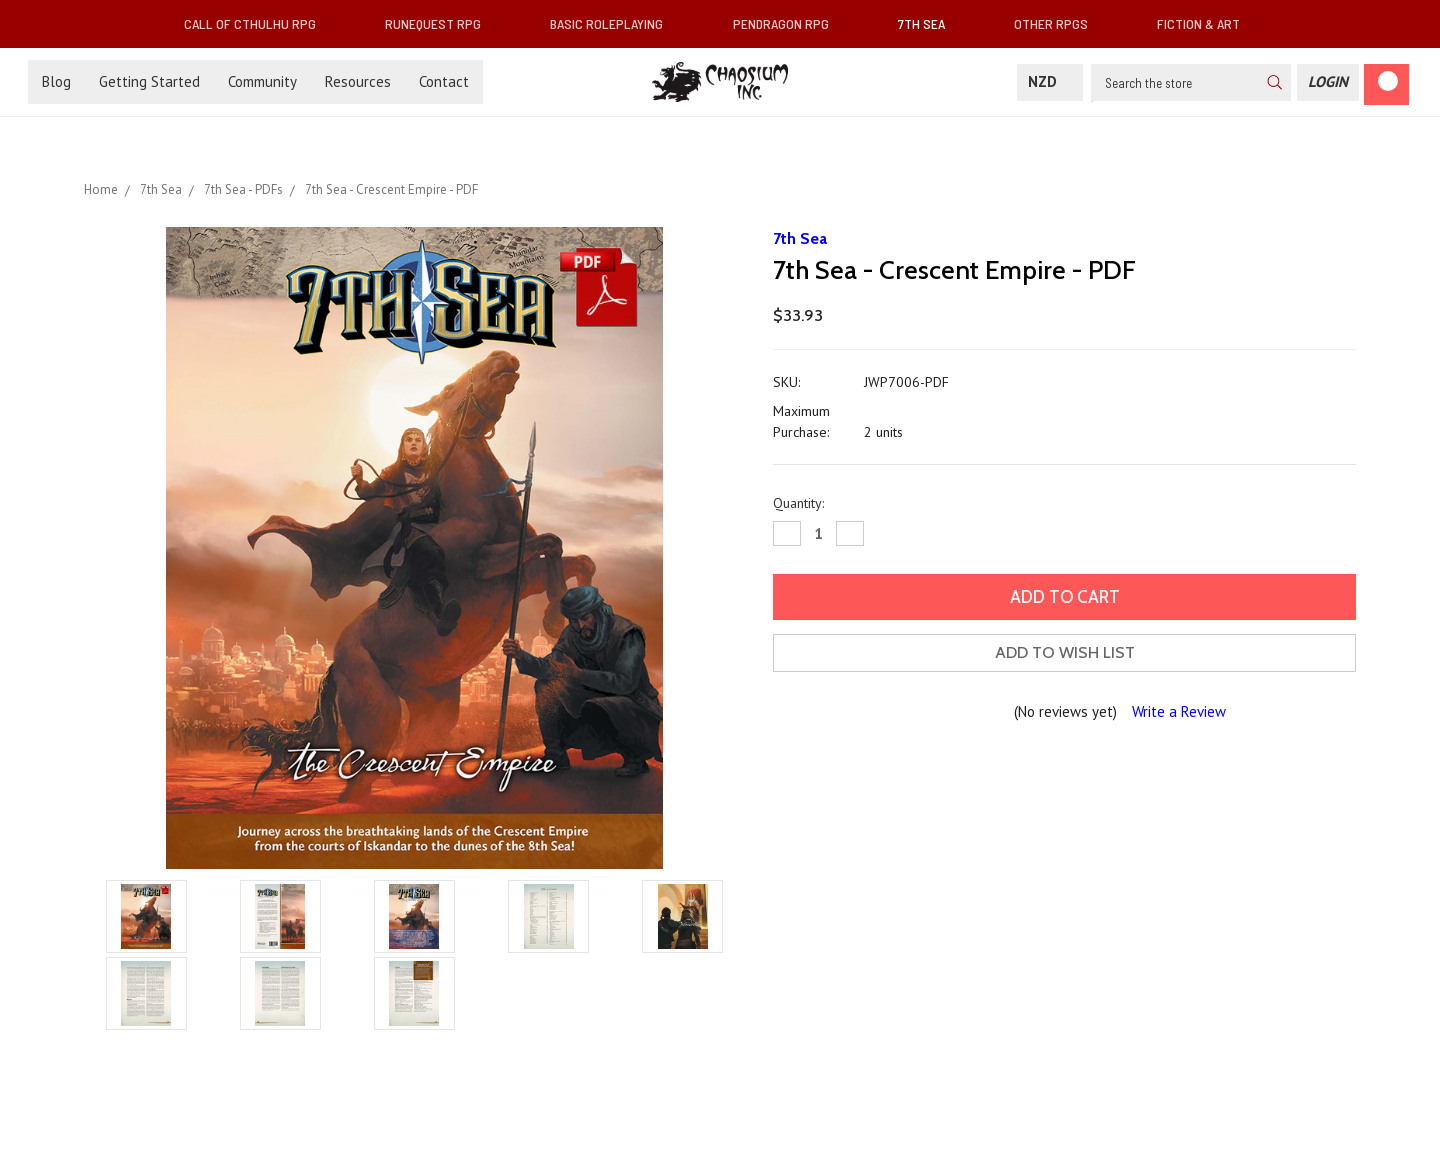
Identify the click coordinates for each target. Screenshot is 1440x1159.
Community (262, 81)
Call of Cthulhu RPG (258, 23)
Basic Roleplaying (614, 23)
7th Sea (929, 23)
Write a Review (1179, 711)
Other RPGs (1059, 23)
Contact (444, 81)
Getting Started (149, 81)
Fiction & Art (1206, 23)
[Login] (1328, 82)
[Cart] (1386, 84)
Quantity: (798, 503)
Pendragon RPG (789, 23)
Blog (56, 81)
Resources (358, 81)
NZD (1050, 81)
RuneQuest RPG (441, 23)
